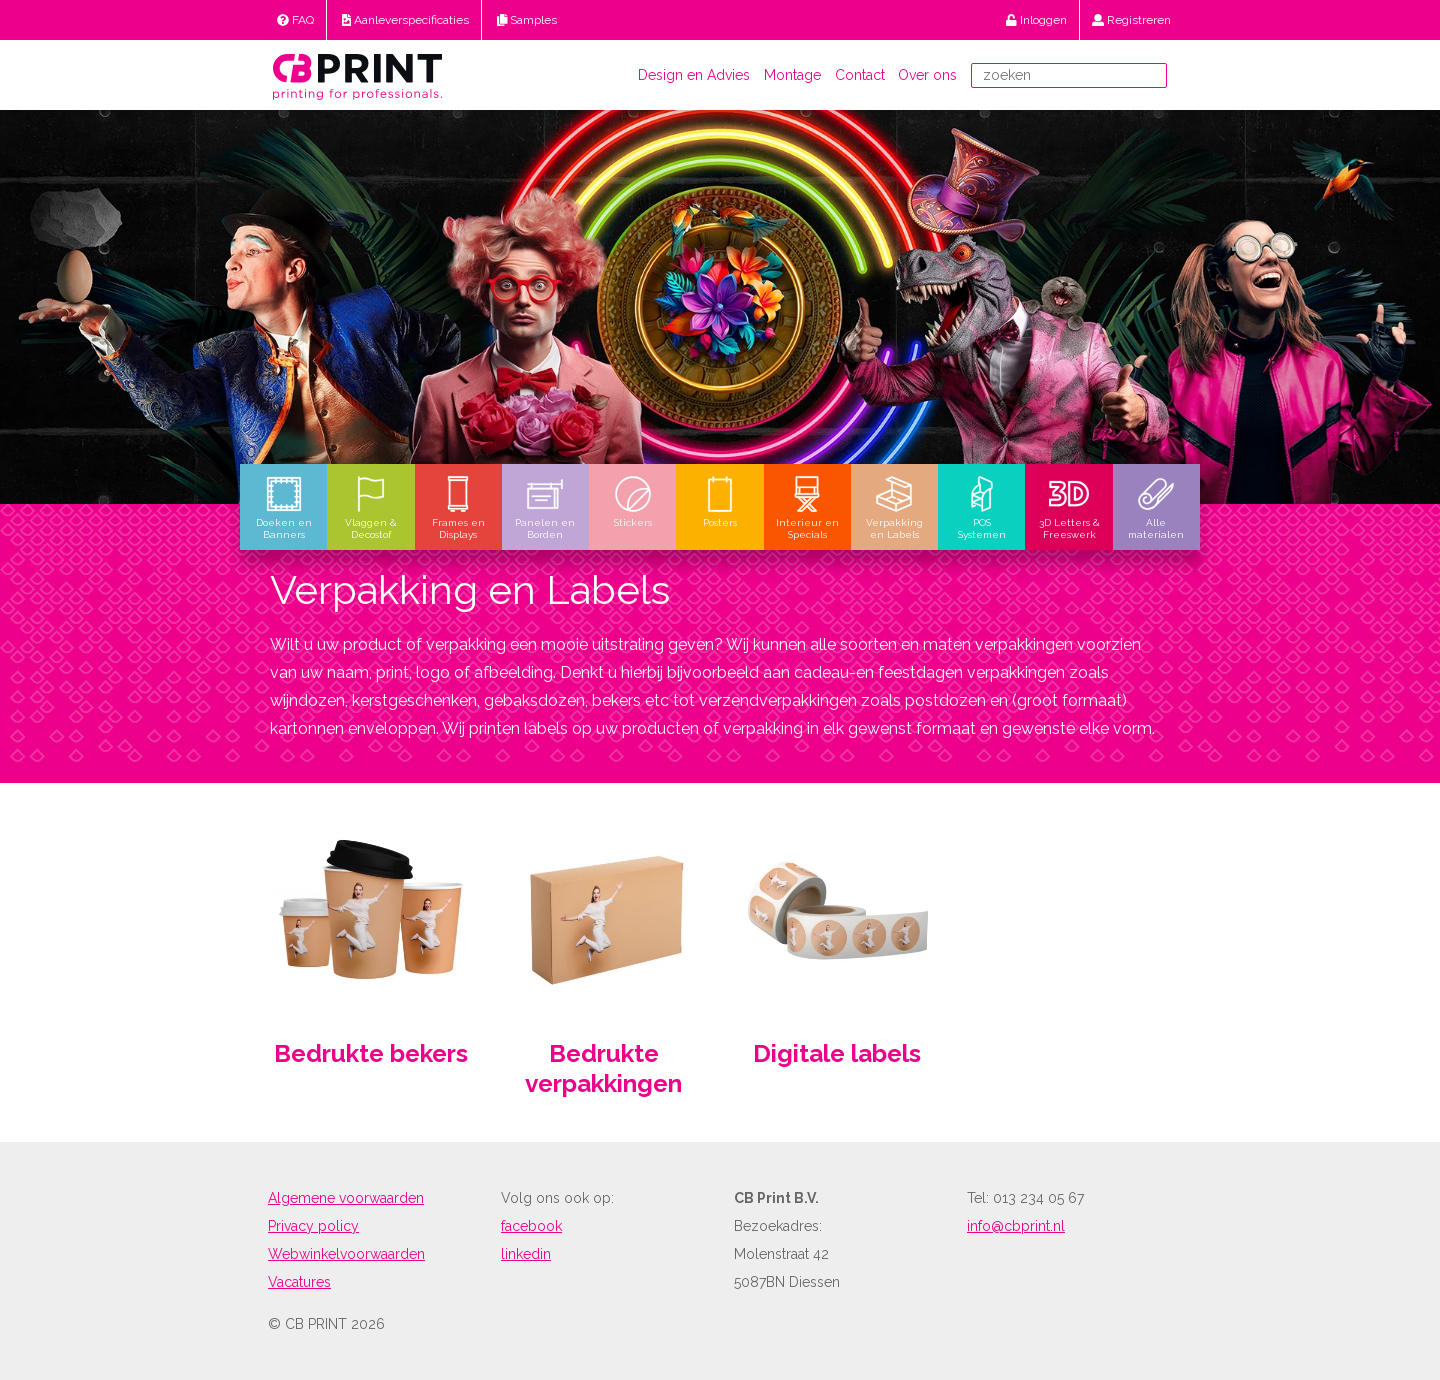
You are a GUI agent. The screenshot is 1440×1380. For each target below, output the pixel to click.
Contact (860, 75)
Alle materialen (1156, 507)
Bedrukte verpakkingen (603, 1069)
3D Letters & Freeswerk (1069, 507)
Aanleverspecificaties (405, 20)
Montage (792, 75)
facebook (531, 1226)
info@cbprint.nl (1016, 1226)
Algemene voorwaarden (346, 1198)
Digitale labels (837, 1053)
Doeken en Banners (284, 507)
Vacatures (299, 1282)
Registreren (1131, 20)
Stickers (633, 501)
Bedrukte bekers (371, 1053)
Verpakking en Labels (894, 507)
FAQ (295, 20)
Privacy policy (313, 1226)
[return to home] (358, 75)
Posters (720, 501)
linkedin (526, 1254)
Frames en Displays (458, 507)
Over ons (927, 75)
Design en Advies (694, 75)
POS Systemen (982, 507)
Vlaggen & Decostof (371, 507)
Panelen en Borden (545, 507)
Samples (527, 20)
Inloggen (1036, 20)
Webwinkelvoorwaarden (346, 1254)
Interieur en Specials (807, 507)
